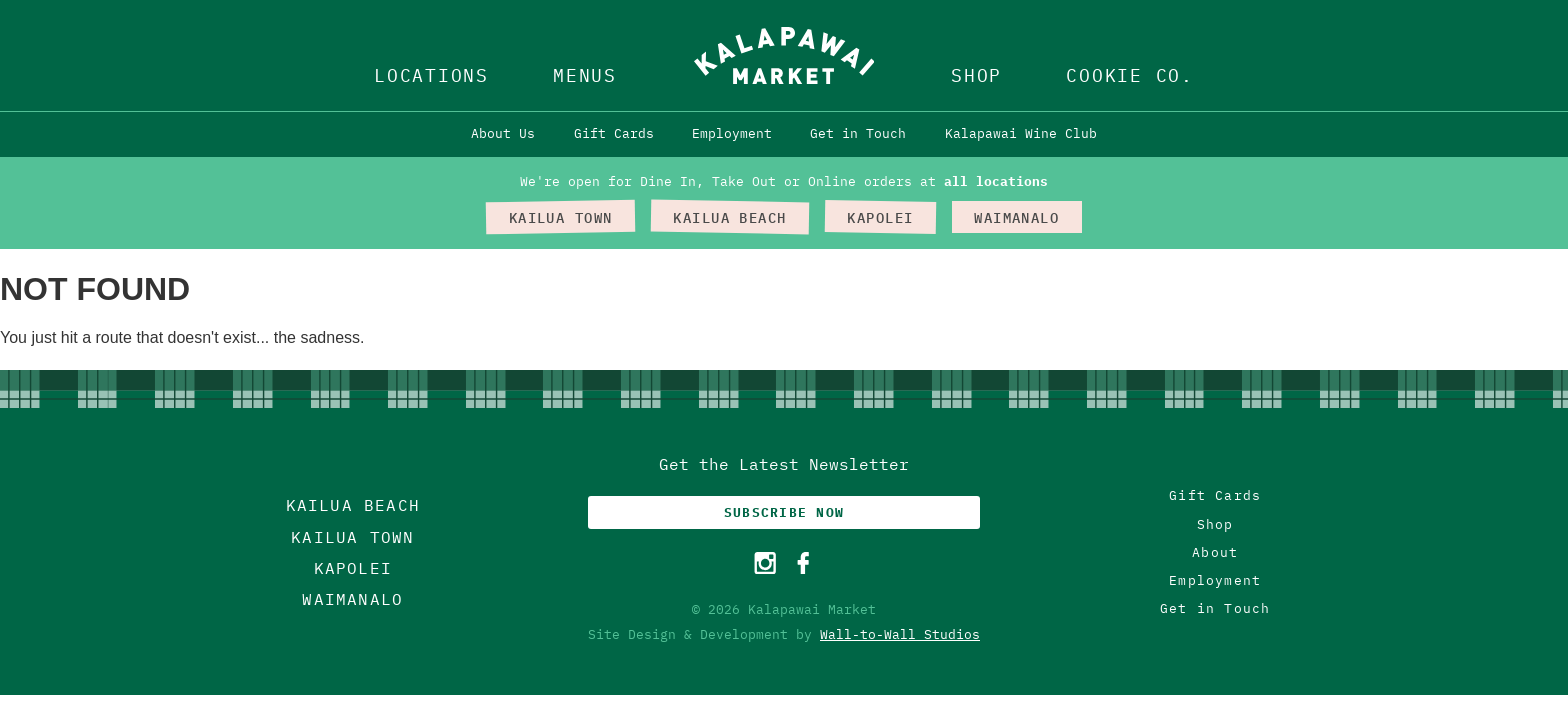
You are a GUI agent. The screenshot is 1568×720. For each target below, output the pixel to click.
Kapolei (353, 568)
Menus (585, 75)
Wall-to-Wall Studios (900, 634)
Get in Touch (858, 133)
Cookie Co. (1130, 75)
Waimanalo (352, 599)
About (1215, 552)
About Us (503, 133)
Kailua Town (352, 537)
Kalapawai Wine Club (1021, 133)
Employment (732, 133)
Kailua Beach (353, 505)
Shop (976, 75)
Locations (431, 75)
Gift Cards (614, 133)
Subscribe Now (784, 512)
